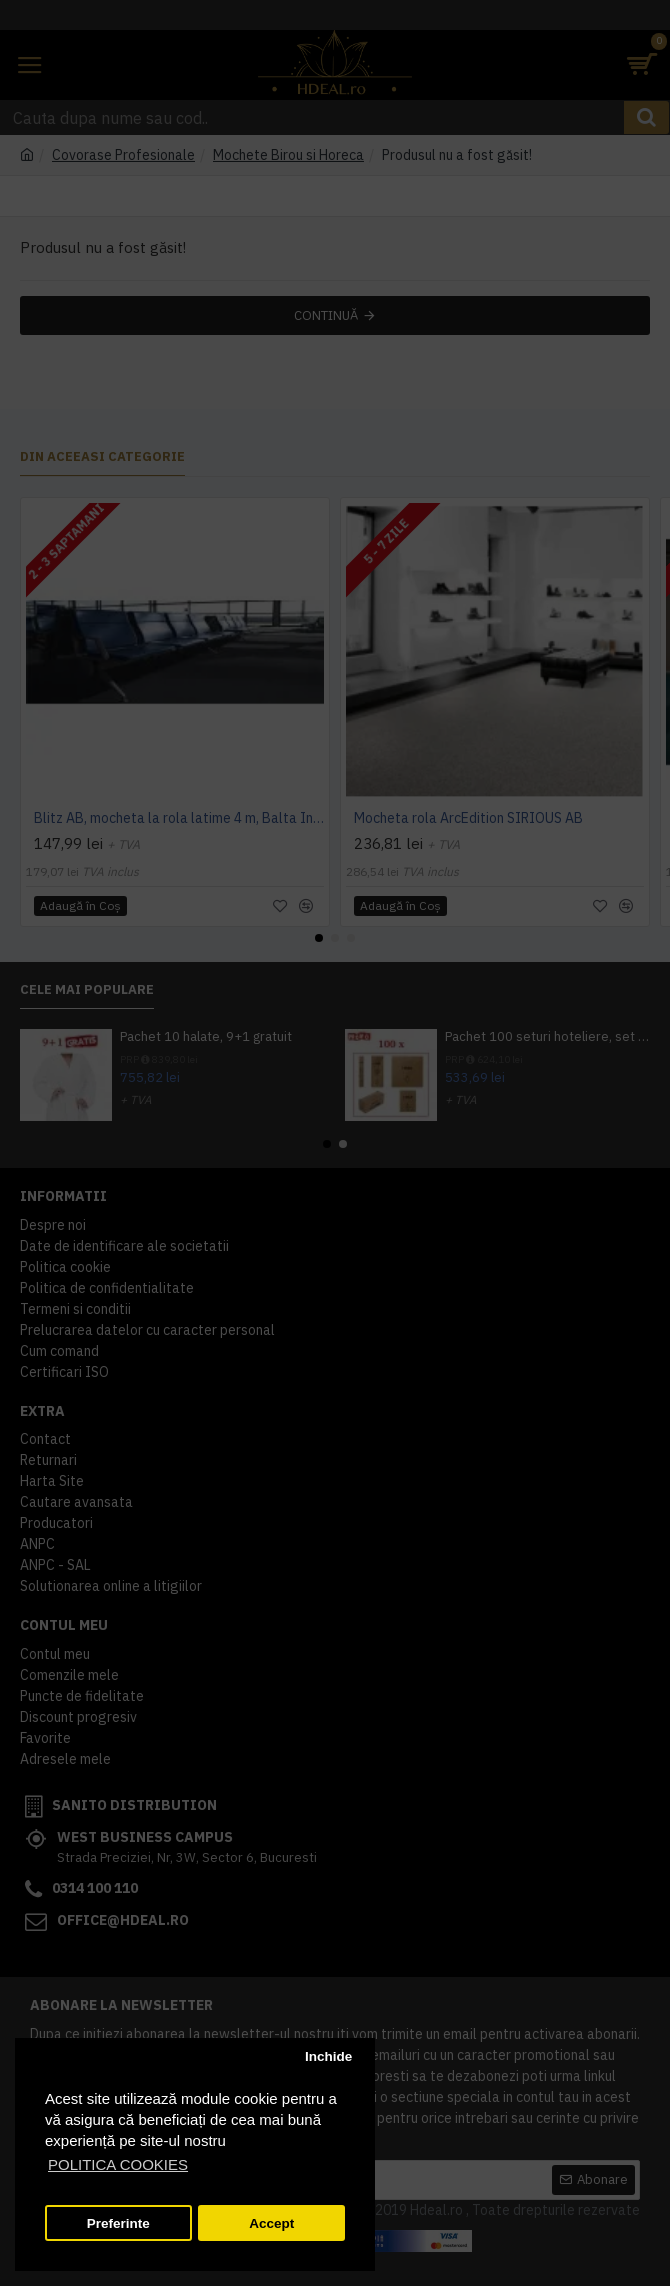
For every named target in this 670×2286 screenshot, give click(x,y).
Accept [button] (271, 2223)
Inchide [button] (328, 2056)
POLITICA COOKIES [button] (118, 2164)
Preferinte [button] (118, 2223)
